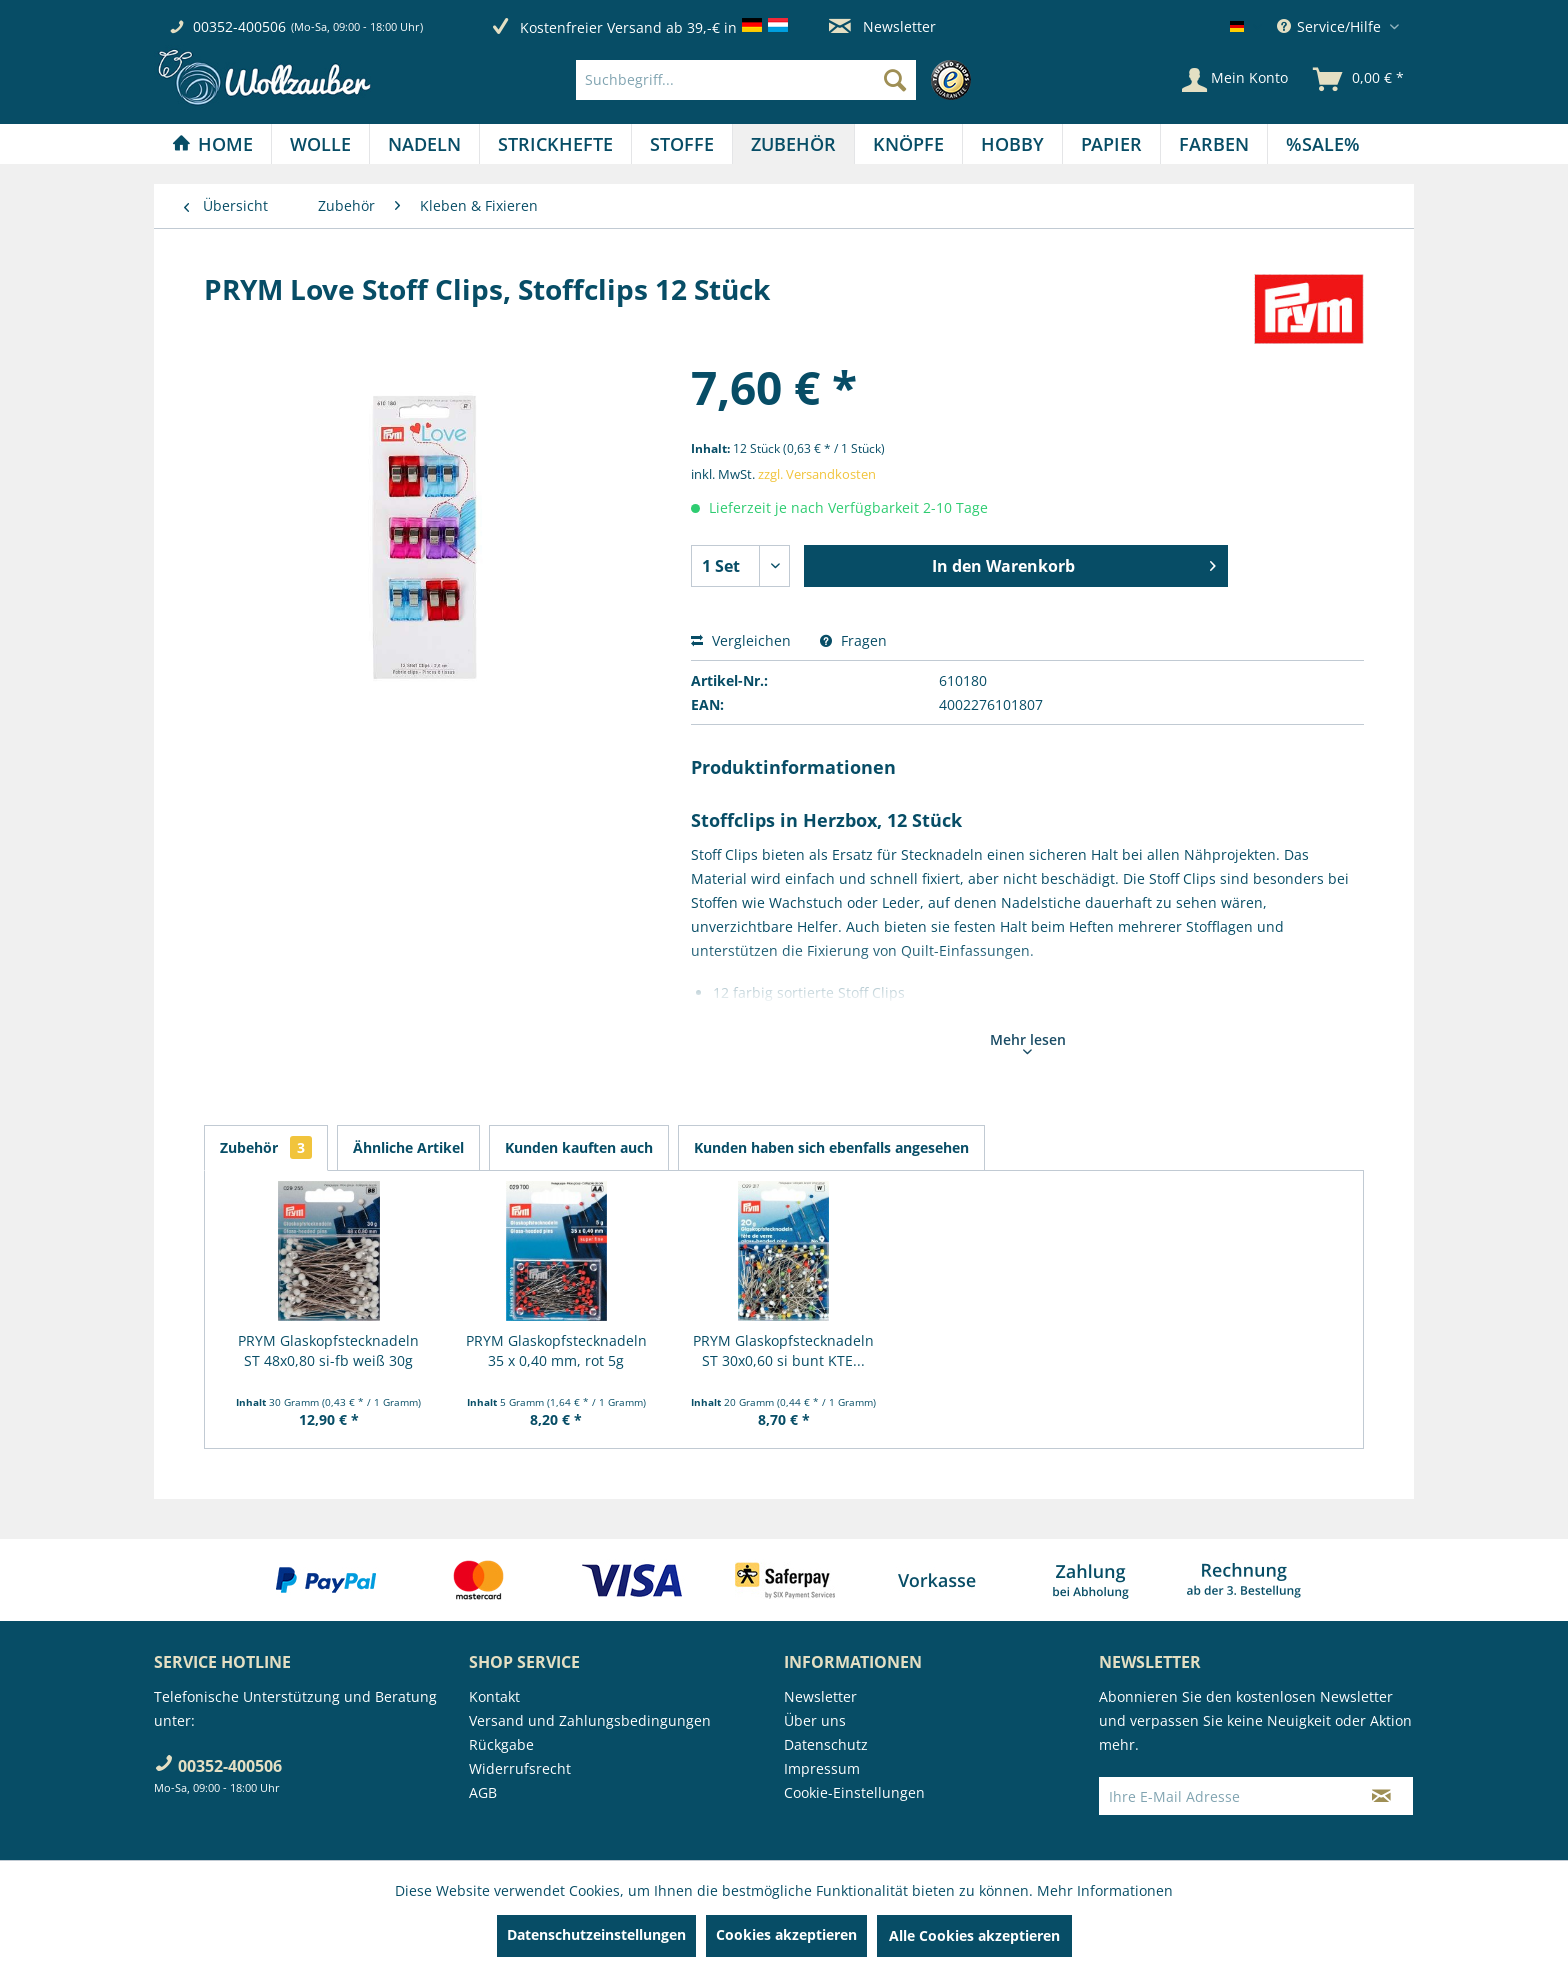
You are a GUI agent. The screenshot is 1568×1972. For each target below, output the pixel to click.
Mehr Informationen (1105, 1890)
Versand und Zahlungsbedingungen (590, 1720)
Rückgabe (501, 1744)
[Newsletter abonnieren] (1381, 1796)
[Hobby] (1012, 144)
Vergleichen (741, 640)
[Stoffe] (682, 144)
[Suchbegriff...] (746, 80)
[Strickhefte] (555, 144)
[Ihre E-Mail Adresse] (1225, 1796)
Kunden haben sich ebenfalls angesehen (831, 1147)
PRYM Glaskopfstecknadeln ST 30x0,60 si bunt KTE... (783, 1350)
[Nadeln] (424, 144)
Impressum (822, 1768)
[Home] (212, 144)
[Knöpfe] (908, 144)
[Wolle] (320, 144)
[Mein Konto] (1235, 80)
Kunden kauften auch (579, 1147)
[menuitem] (778, 80)
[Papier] (1111, 144)
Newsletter (882, 26)
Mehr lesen (1028, 1042)
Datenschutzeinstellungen (596, 1934)
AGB (483, 1792)
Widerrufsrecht (520, 1768)
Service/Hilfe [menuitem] (1331, 26)
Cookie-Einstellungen (854, 1792)
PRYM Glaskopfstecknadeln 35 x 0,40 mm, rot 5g (556, 1350)
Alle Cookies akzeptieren (974, 1935)
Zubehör (266, 1147)
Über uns (815, 1720)
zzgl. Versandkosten (817, 474)
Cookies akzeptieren (786, 1934)
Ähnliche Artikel (408, 1147)
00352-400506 (239, 26)
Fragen (853, 640)
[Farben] (1214, 144)
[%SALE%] (1323, 144)
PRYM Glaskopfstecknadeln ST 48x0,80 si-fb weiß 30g (328, 1350)
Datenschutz (826, 1744)
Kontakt (494, 1696)
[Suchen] (895, 80)
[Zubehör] (793, 144)
